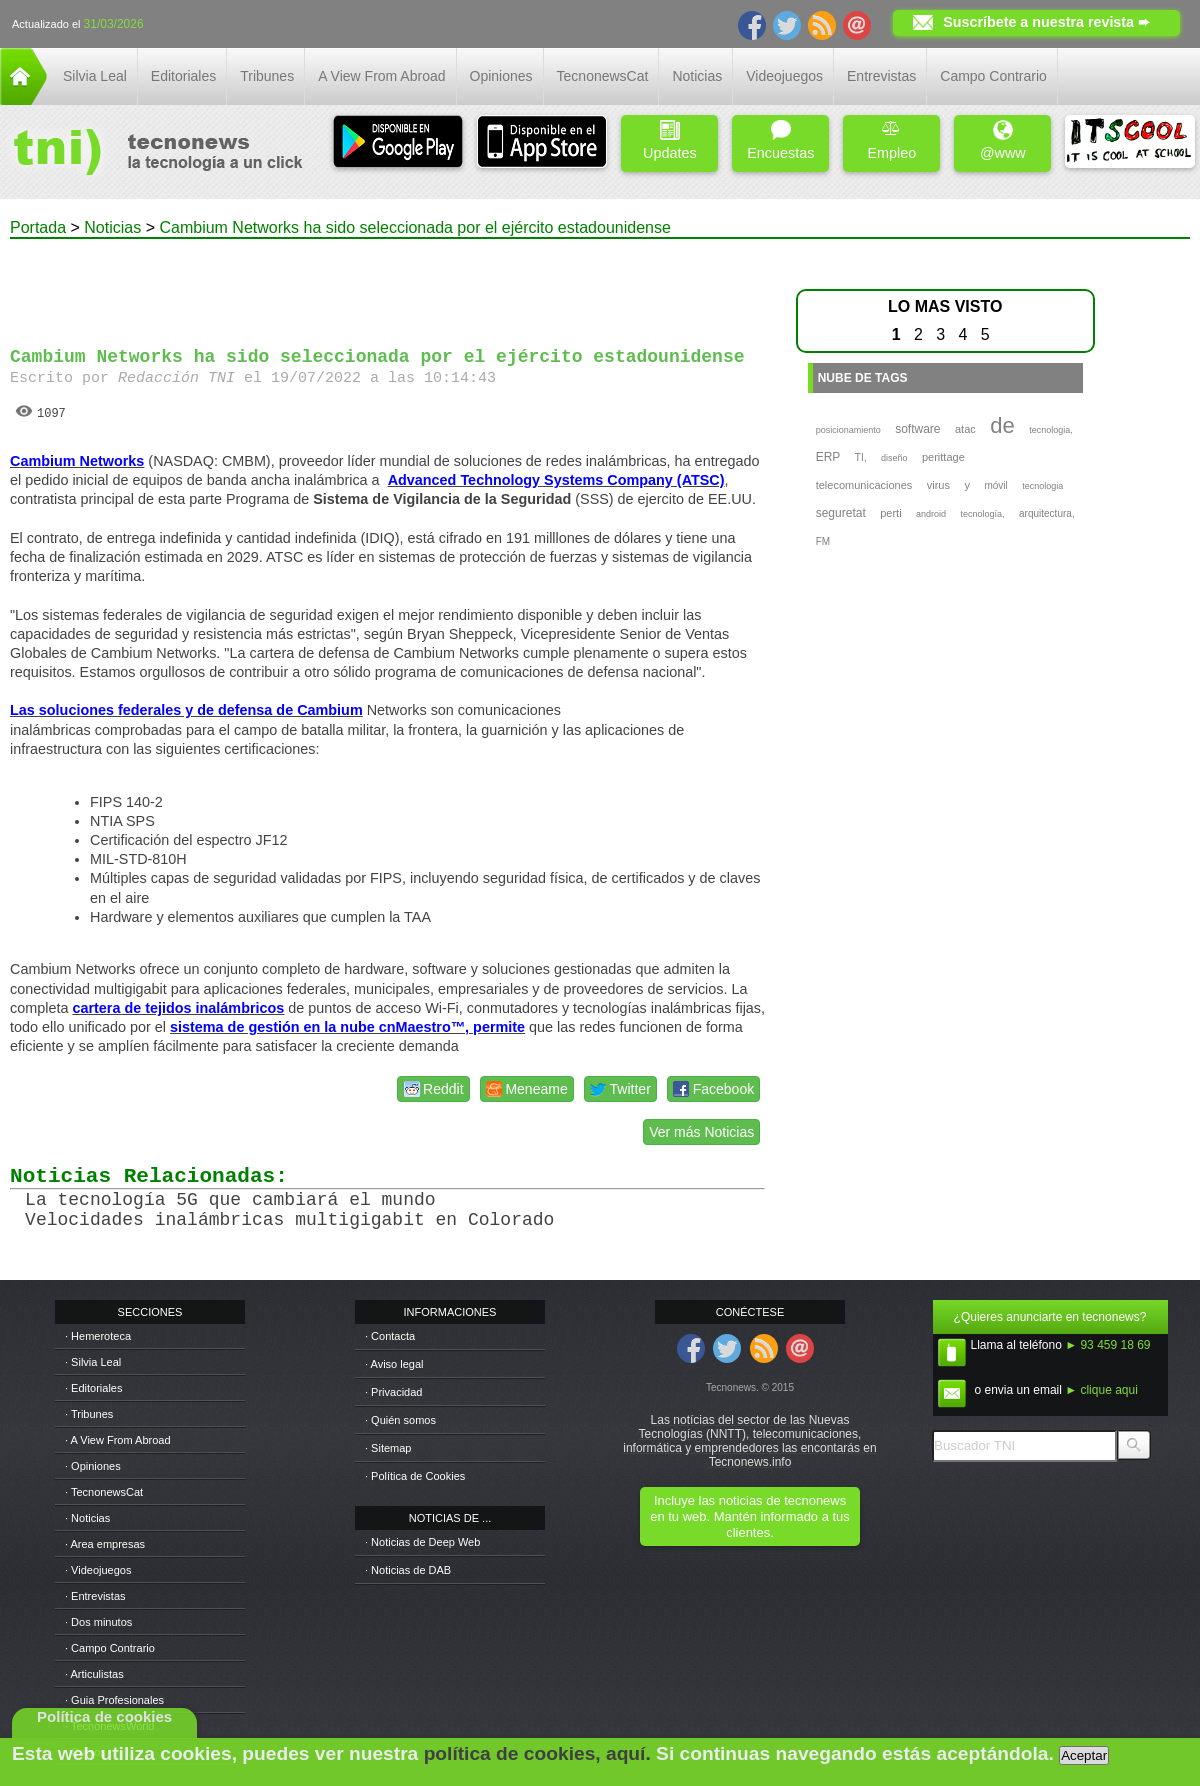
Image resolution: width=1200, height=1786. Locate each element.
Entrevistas (881, 76)
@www (1003, 140)
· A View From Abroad (118, 1440)
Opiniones (501, 76)
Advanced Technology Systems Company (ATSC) (556, 480)
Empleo (891, 140)
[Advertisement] (388, 284)
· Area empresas (105, 1544)
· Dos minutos (98, 1622)
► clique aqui (1101, 1390)
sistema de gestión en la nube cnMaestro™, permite (347, 1027)
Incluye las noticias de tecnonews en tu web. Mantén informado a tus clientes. (749, 1516)
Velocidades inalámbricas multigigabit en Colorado (289, 1220)
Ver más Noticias (701, 1132)
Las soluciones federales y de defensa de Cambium (186, 710)
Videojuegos (784, 76)
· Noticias (87, 1518)
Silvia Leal (95, 76)
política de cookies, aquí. (537, 1753)
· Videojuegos (98, 1570)
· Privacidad (393, 1392)
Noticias (697, 76)
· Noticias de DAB (408, 1570)
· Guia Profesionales (114, 1700)
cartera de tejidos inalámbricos (178, 1008)
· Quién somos (400, 1420)
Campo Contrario (993, 76)
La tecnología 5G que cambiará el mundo (230, 1200)
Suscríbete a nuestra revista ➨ (1046, 22)
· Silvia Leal (93, 1362)
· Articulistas (94, 1674)
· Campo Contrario (110, 1648)
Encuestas (780, 140)
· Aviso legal (394, 1364)
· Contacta (390, 1336)
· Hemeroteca (98, 1336)
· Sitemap (388, 1448)
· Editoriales (93, 1388)
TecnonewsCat (603, 76)
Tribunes (267, 76)
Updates (670, 140)
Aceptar (1084, 1755)
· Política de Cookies (415, 1476)
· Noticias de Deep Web (422, 1542)
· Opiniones (93, 1466)
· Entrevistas (95, 1596)
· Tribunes (89, 1414)
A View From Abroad (381, 76)
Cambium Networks (77, 461)
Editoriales (183, 76)
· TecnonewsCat (104, 1492)
